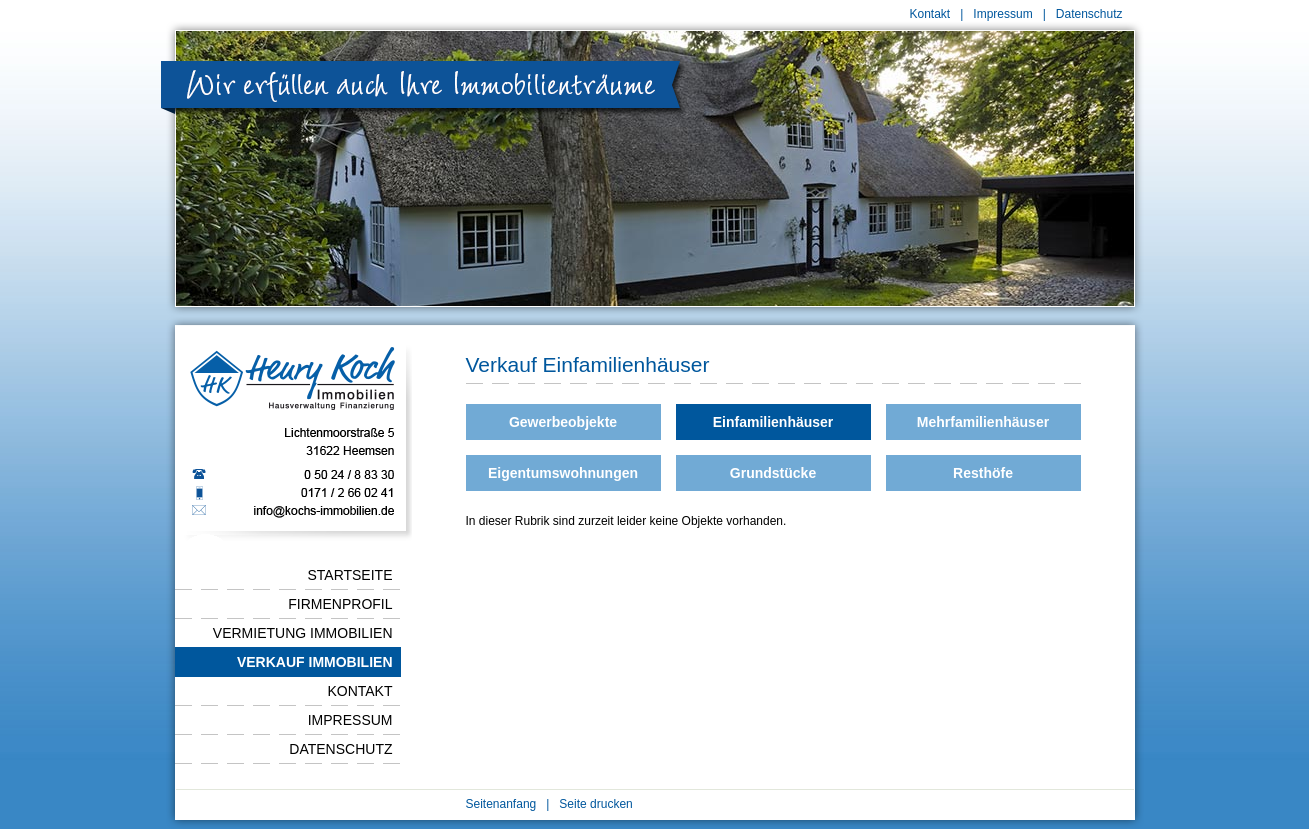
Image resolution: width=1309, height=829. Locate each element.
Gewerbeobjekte (563, 422)
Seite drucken (595, 804)
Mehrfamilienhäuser (983, 422)
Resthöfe (983, 473)
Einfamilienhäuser (773, 422)
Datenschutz (1089, 14)
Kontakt (930, 14)
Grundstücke (773, 473)
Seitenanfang (501, 804)
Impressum (1002, 14)
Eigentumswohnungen (563, 473)
